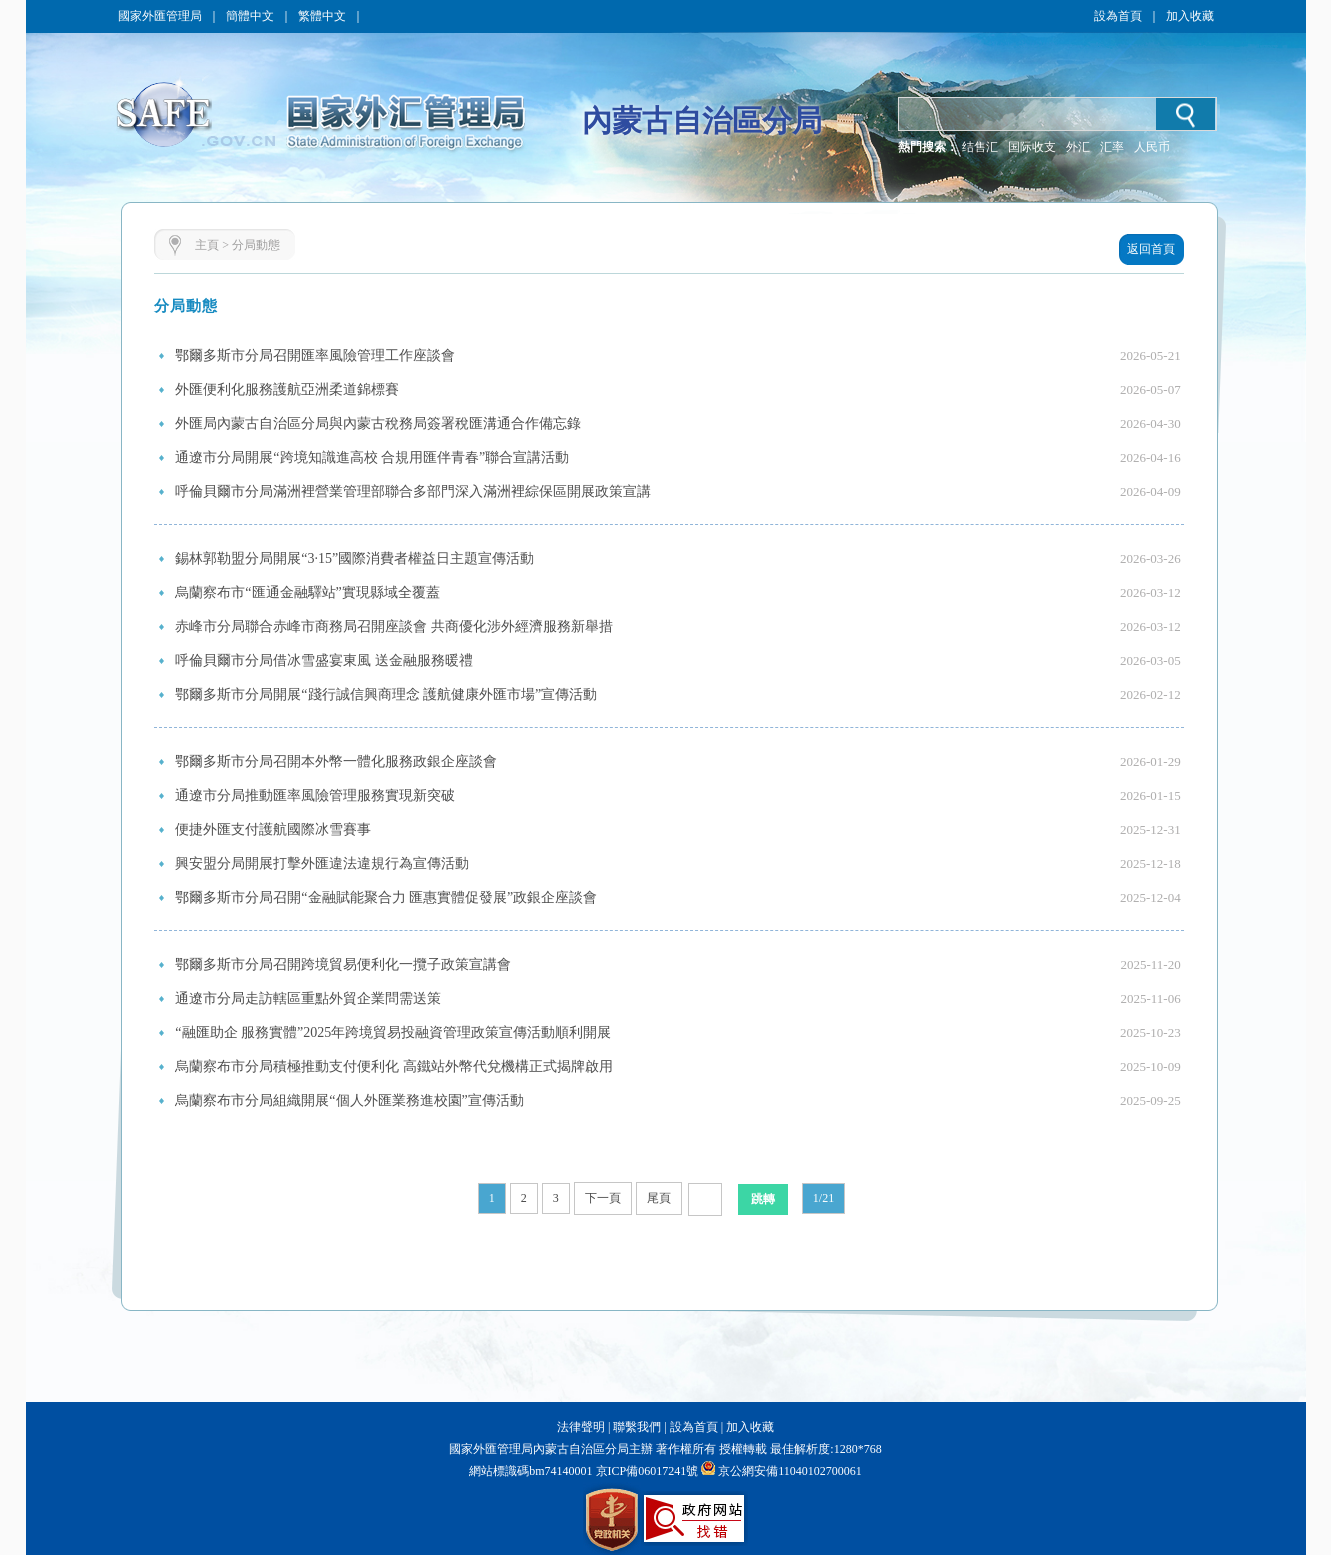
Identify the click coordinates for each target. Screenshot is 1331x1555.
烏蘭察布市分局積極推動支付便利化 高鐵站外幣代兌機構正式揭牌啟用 (394, 1066)
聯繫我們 (637, 1427)
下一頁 (603, 1198)
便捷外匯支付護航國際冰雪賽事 (273, 829)
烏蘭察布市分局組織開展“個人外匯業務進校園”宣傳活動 (349, 1100)
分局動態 (256, 245)
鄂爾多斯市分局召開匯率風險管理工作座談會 (315, 355)
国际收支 (1032, 147)
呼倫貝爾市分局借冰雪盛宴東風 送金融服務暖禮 (324, 660)
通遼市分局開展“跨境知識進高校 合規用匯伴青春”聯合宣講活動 (372, 457)
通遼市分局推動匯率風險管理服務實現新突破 (315, 795)
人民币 (1152, 147)
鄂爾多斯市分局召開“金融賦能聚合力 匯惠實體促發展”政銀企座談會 (386, 897)
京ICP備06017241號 (646, 1471)
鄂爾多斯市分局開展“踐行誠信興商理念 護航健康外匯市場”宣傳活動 (386, 694)
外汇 (1078, 147)
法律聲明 (581, 1427)
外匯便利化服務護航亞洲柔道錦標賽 (287, 389)
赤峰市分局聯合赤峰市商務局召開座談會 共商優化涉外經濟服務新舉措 (394, 626)
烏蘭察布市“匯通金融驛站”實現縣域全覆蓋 (307, 592)
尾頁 (659, 1198)
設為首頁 (1118, 16)
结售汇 (980, 147)
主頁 (207, 245)
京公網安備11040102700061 (790, 1471)
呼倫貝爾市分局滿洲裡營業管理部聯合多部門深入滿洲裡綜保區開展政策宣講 (413, 491)
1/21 (823, 1198)
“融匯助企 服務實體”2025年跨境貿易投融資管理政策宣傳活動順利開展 (393, 1032)
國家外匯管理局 (160, 16)
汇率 (1112, 147)
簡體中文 (250, 16)
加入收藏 (1190, 16)
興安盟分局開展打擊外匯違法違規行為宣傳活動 (322, 863)
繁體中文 (322, 16)
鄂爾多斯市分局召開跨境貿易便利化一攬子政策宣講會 (343, 964)
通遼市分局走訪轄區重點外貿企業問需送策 (308, 998)
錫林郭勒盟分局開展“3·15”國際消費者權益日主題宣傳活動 (354, 558)
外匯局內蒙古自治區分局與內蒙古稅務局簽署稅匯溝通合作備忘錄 (378, 423)
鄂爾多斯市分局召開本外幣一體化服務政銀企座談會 (336, 761)
